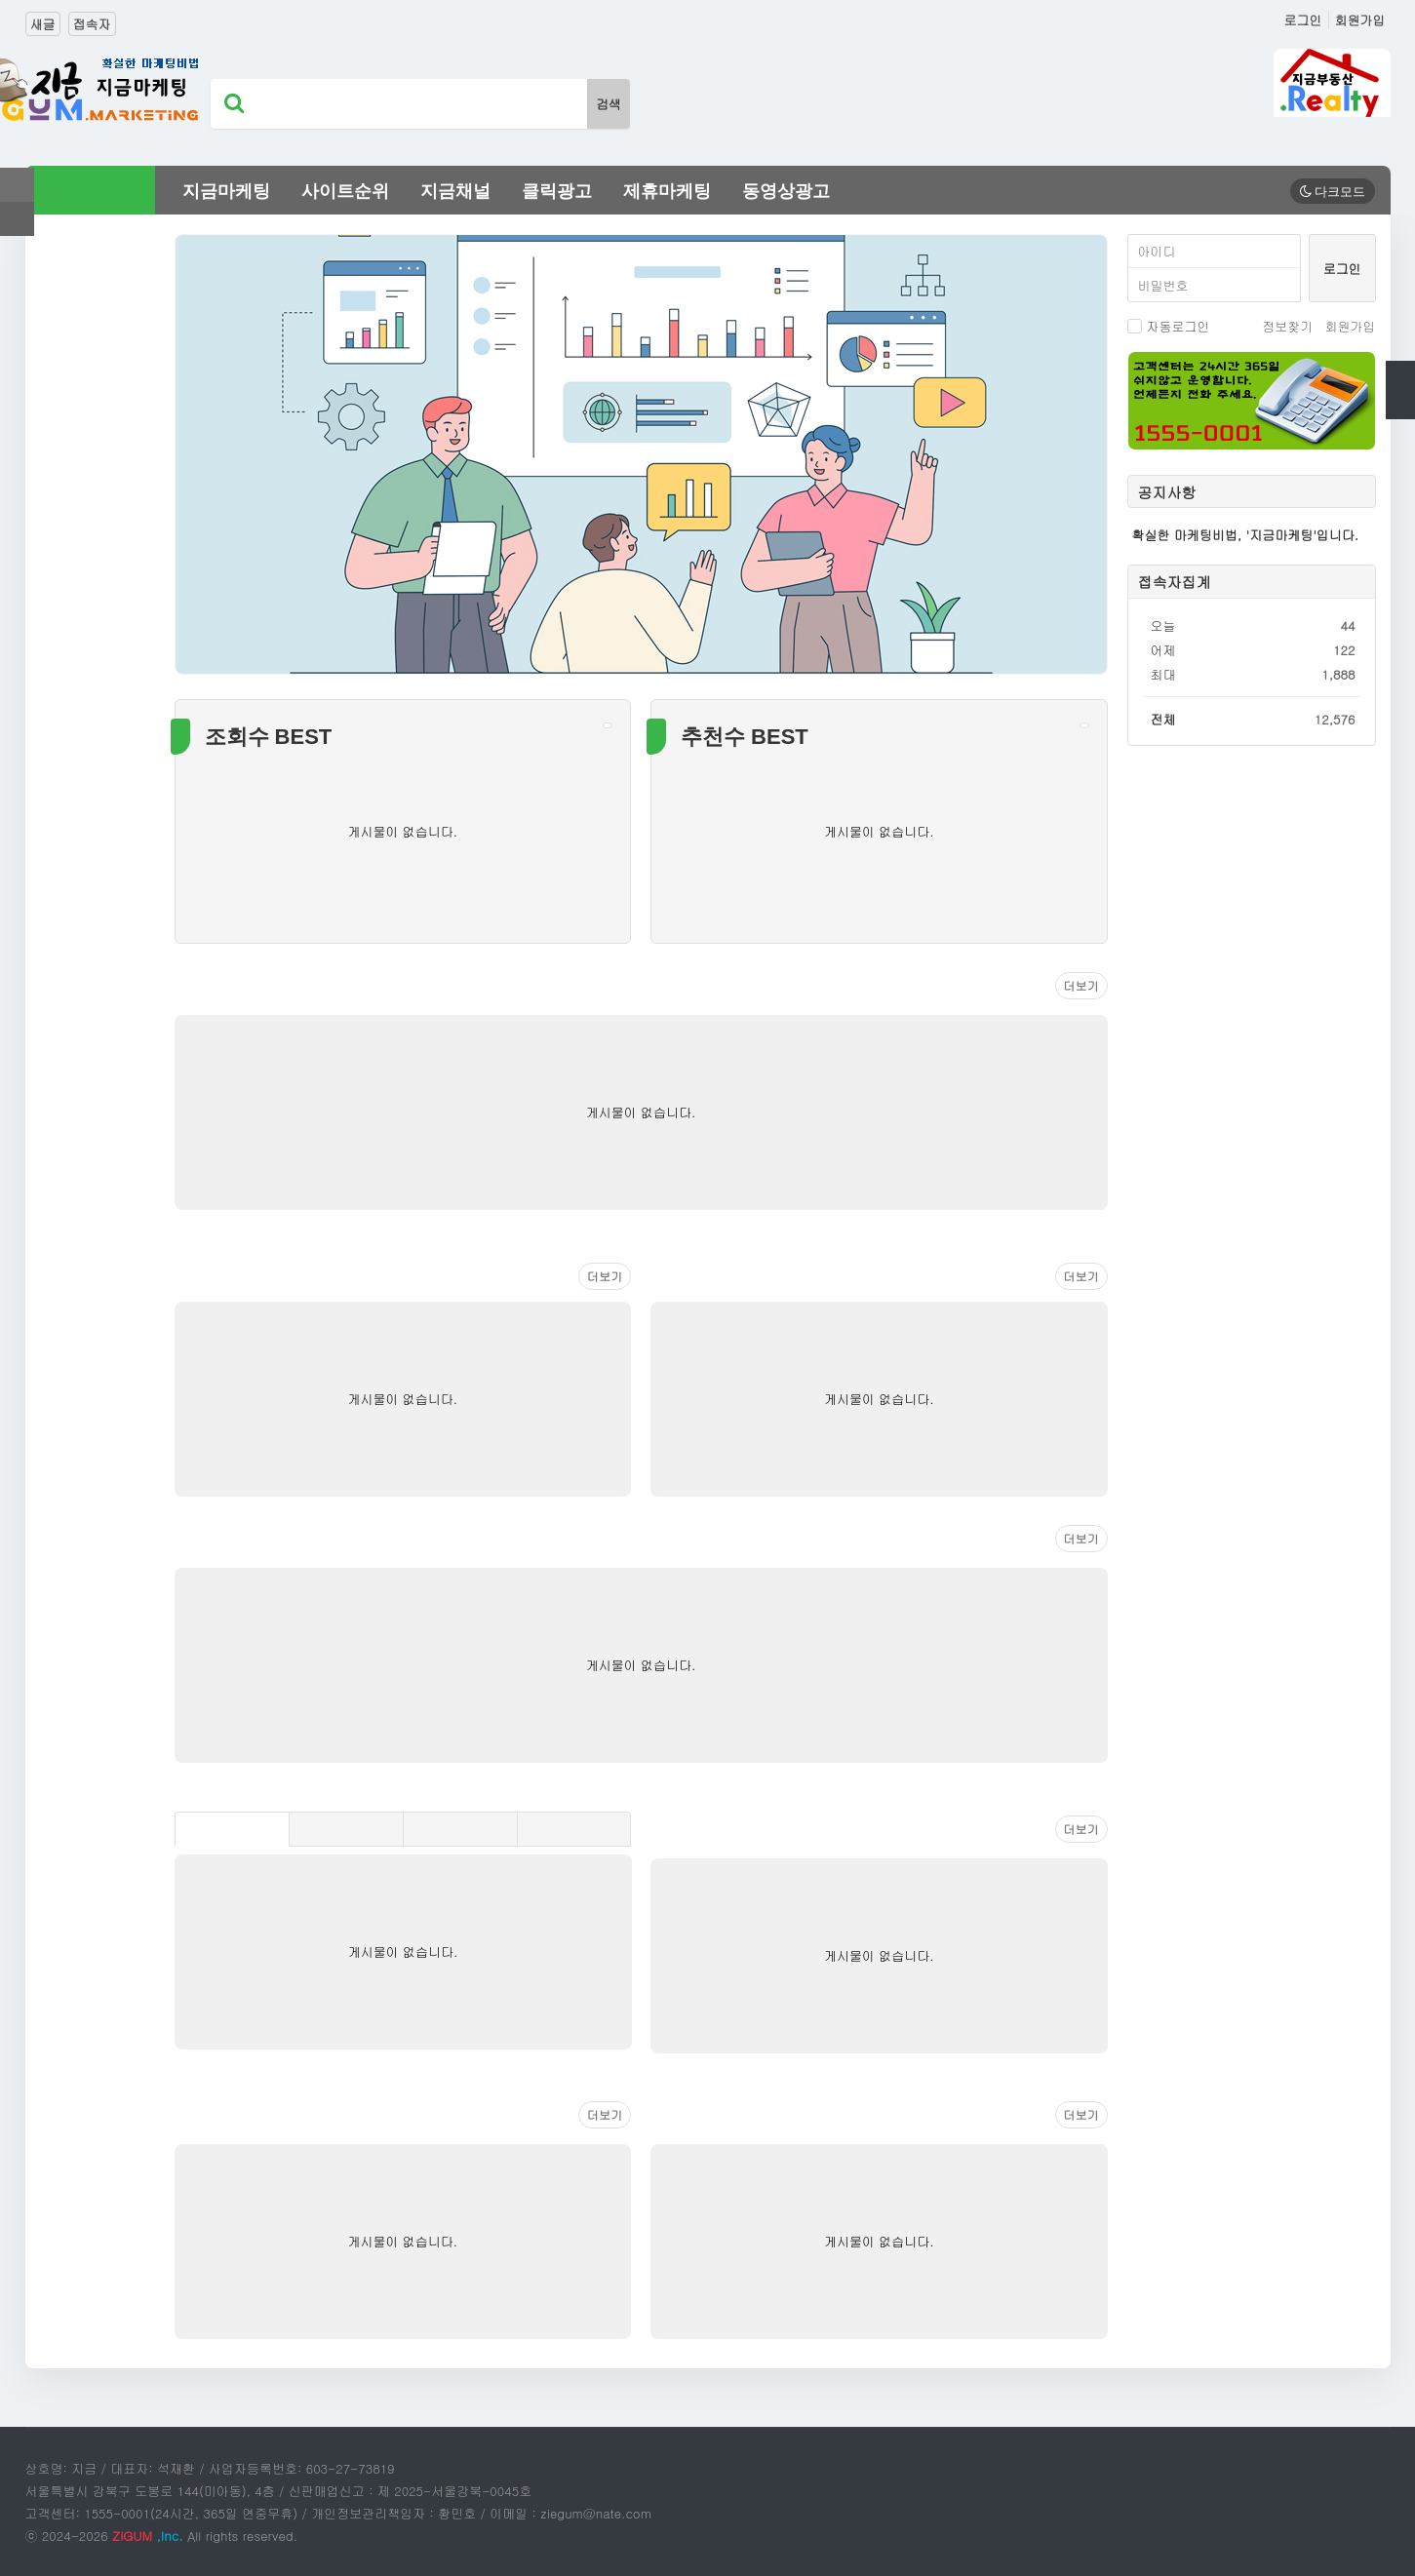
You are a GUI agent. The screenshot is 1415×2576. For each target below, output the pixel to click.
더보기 (1081, 985)
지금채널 (455, 191)
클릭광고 (557, 191)
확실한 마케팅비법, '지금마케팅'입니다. (1245, 535)
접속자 (92, 24)
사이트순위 (345, 191)
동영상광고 (786, 191)
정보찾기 (1287, 326)
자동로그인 (1168, 326)
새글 (43, 24)
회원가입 (1360, 20)
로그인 (1303, 20)
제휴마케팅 (667, 191)
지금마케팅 (226, 191)
